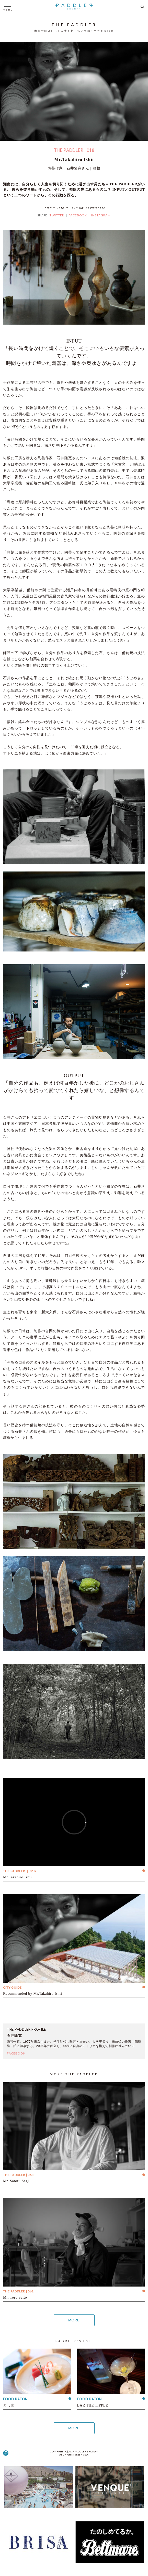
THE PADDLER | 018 (74, 150)
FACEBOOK (78, 215)
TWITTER (57, 215)
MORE (74, 2320)
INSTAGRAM (101, 215)
